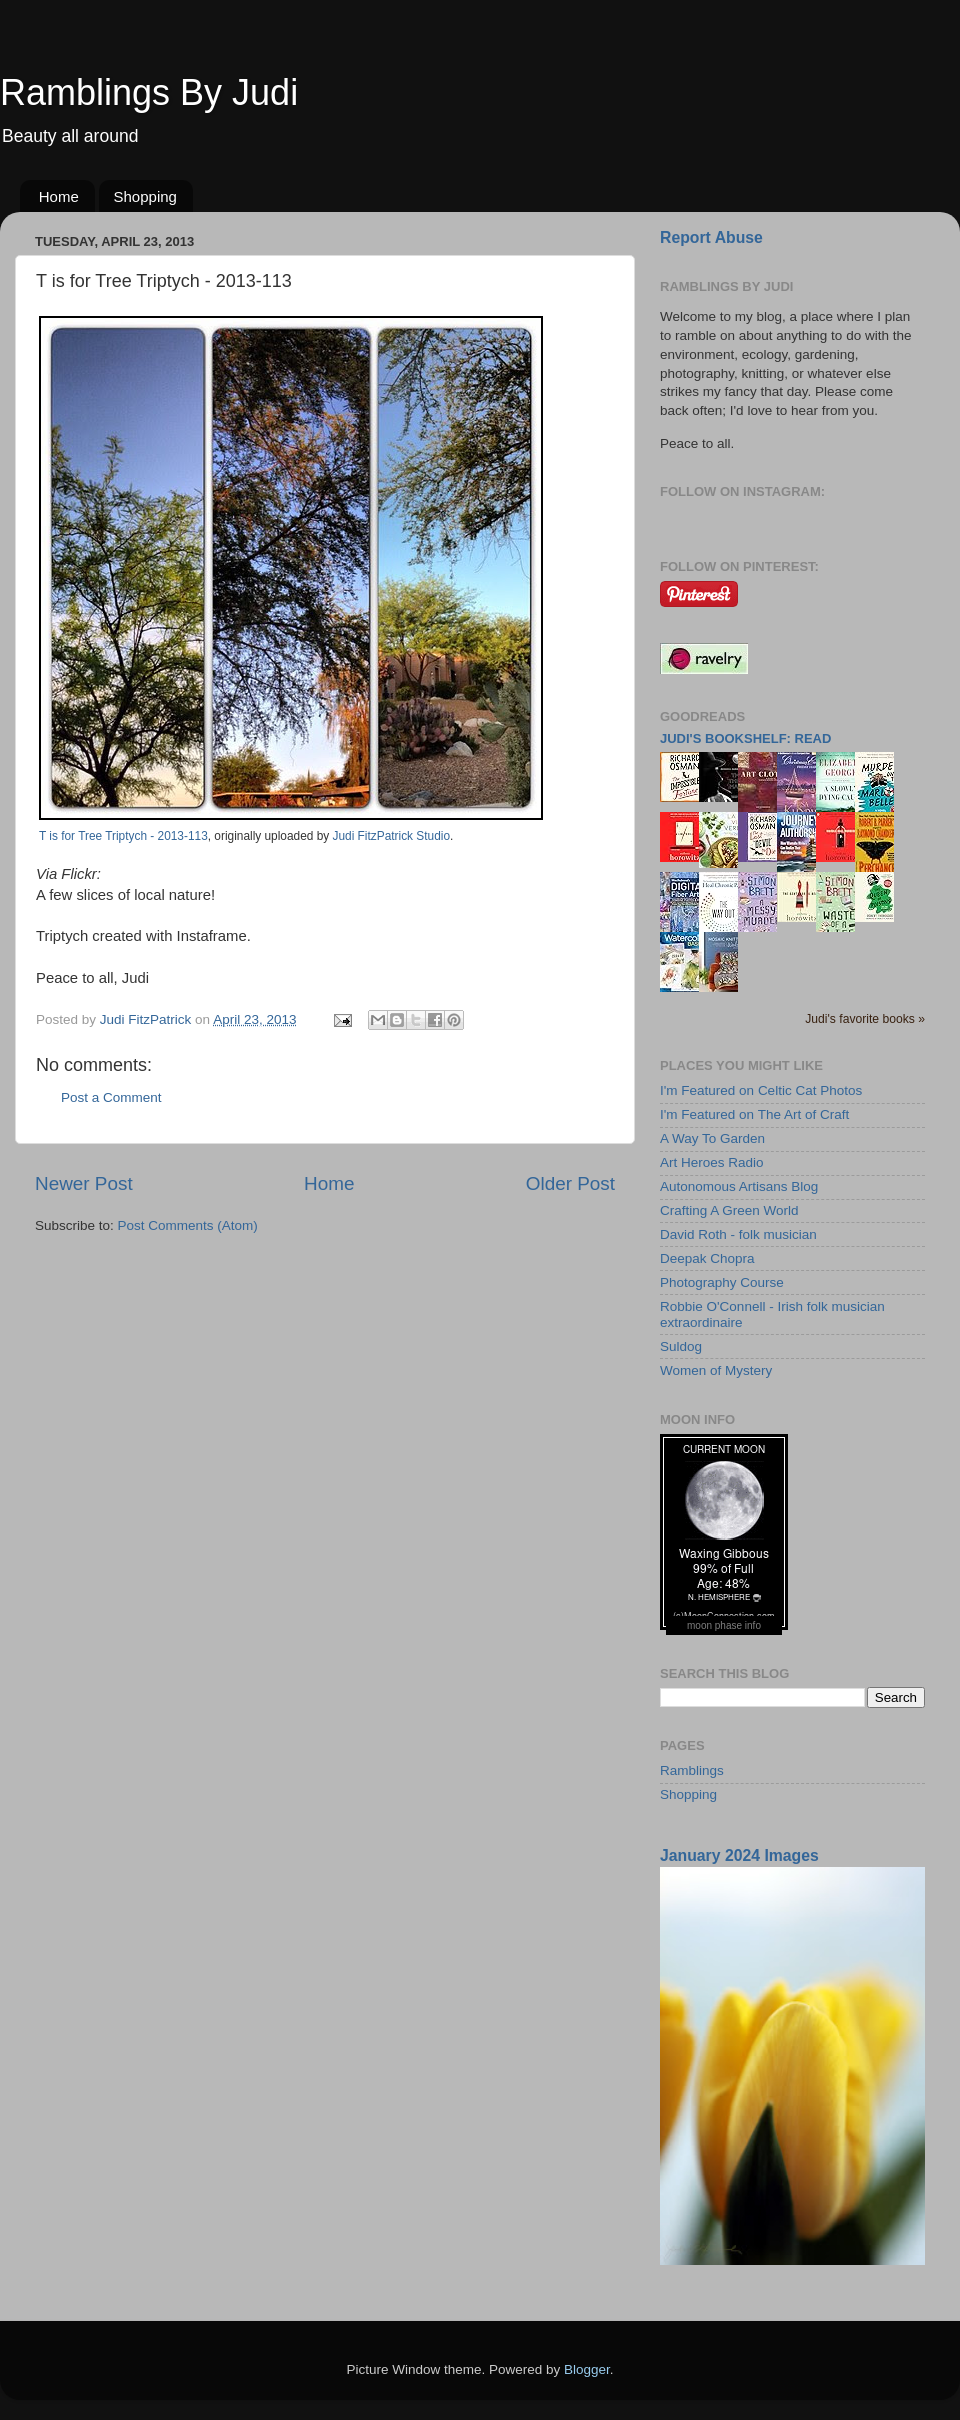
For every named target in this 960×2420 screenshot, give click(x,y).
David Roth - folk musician (738, 1234)
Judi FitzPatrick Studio (391, 836)
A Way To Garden (712, 1138)
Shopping (145, 196)
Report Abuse (711, 237)
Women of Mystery (716, 1370)
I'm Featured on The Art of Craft (754, 1114)
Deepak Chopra (707, 1258)
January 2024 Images (739, 1855)
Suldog (681, 1346)
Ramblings (692, 1770)
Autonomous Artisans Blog (739, 1186)
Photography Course (722, 1282)
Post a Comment (111, 1097)
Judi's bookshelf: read (745, 738)
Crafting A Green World (729, 1210)
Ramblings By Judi (149, 92)
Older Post (570, 1183)
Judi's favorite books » (865, 1019)
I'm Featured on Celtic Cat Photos (761, 1090)
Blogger (587, 2369)
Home (59, 196)
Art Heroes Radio (712, 1162)
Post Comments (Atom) (188, 1225)
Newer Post (84, 1183)
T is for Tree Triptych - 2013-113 (123, 836)
